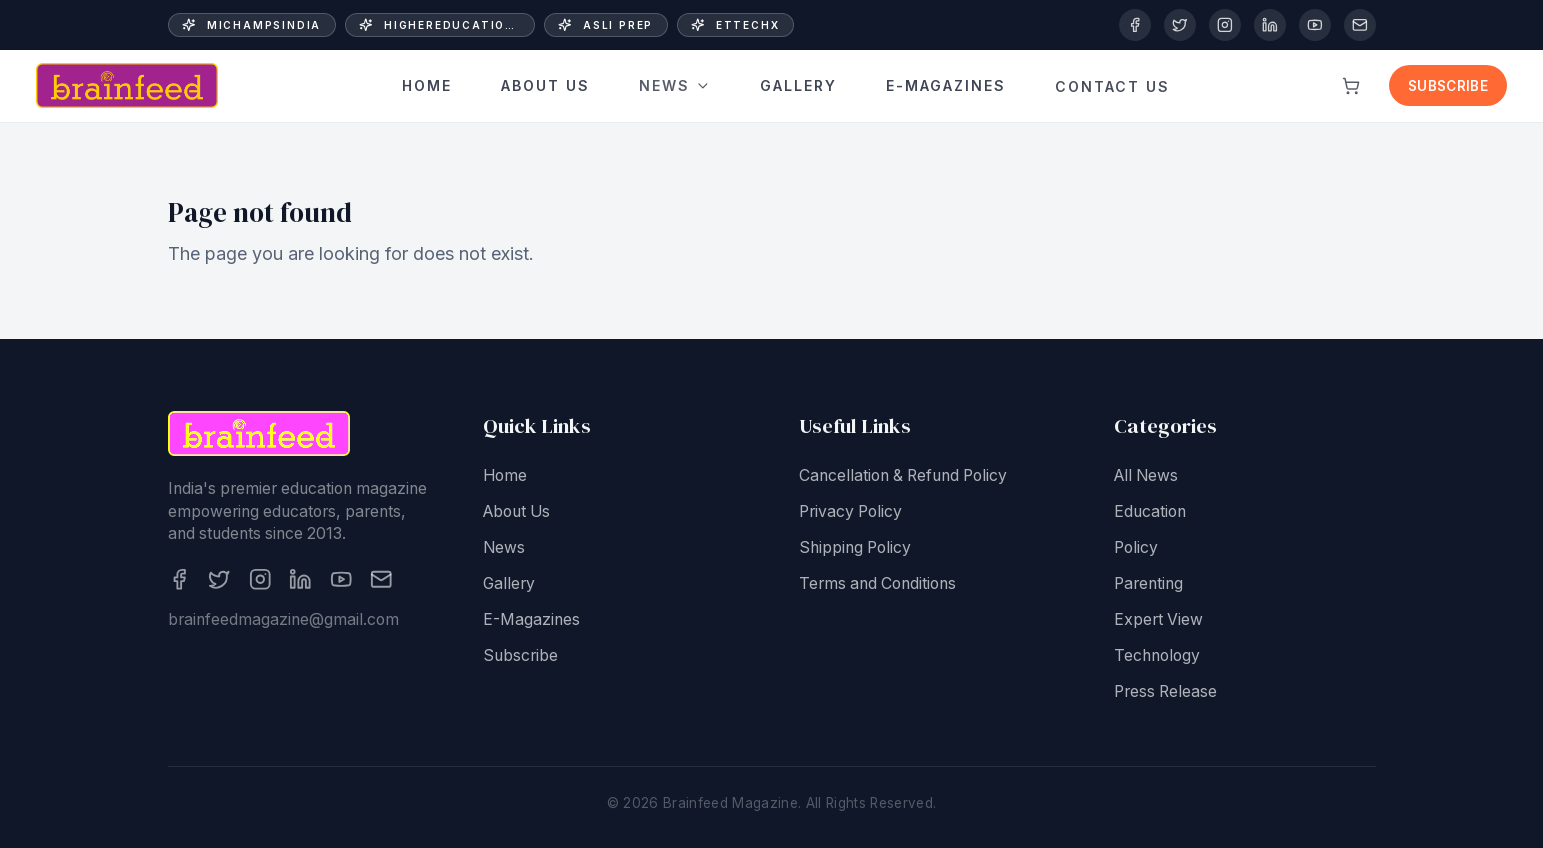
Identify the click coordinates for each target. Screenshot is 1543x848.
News (674, 84)
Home (427, 86)
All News (1146, 477)
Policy (1136, 549)
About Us (545, 86)
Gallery (798, 79)
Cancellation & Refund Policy (903, 477)
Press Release (1165, 693)
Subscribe (1448, 86)
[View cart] (1351, 86)
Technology (1157, 657)
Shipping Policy (855, 549)
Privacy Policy (850, 513)
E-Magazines (531, 621)
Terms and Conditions (877, 585)
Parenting (1148, 585)
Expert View (1158, 621)
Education (1150, 513)
